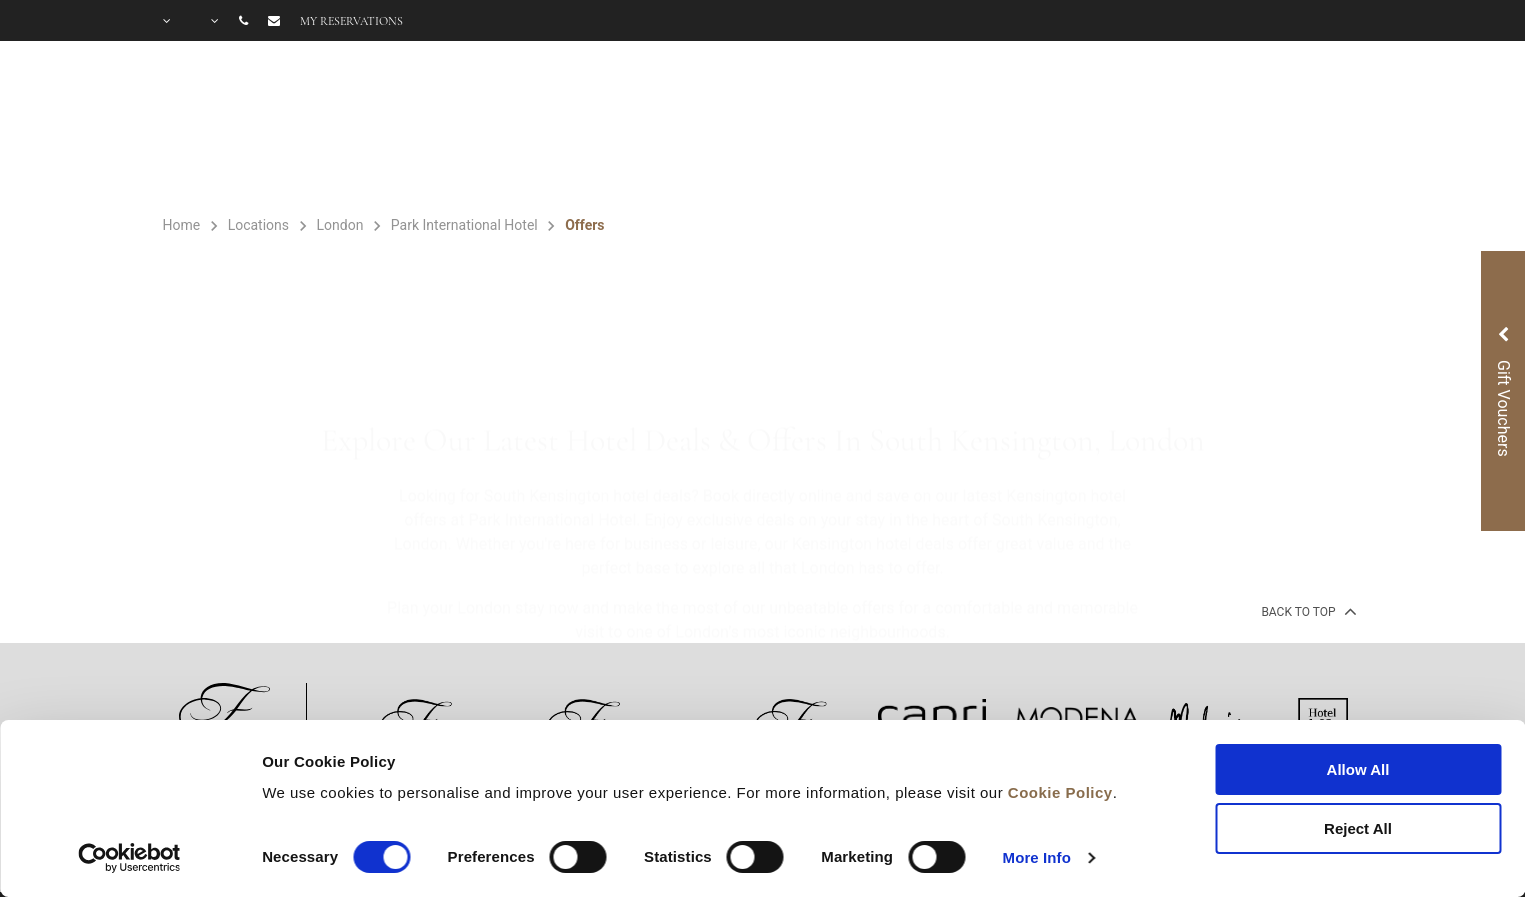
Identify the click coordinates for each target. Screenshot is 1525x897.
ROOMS (538, 128)
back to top (1306, 611)
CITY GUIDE (1309, 128)
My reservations (351, 21)
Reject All (1358, 828)
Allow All (1358, 769)
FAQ (1197, 128)
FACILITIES (671, 128)
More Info (1037, 857)
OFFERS (803, 128)
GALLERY (1097, 128)
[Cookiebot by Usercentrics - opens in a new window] (129, 858)
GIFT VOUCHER (946, 128)
